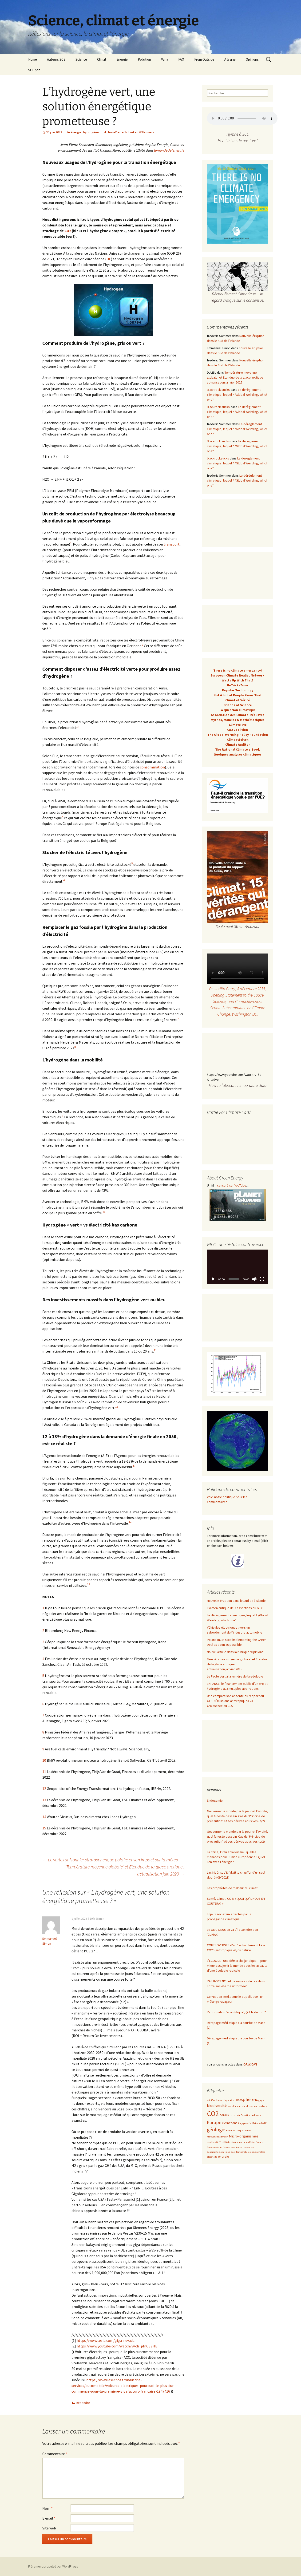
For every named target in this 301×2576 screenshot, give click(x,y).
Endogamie (215, 1800)
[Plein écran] (262, 1279)
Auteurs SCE (56, 59)
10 (44, 1760)
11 (44, 1771)
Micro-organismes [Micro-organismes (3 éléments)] (243, 2136)
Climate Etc (237, 725)
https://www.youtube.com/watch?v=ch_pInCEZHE (117, 2346)
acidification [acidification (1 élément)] (213, 2100)
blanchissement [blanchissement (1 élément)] (250, 2106)
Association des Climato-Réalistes (237, 715)
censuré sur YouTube (231, 1185)
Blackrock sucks (218, 390)
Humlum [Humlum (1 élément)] (230, 2130)
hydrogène (91, 132)
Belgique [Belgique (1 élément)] (259, 2100)
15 (44, 1828)
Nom (47, 2508)
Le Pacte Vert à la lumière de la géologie (235, 1676)
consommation (152, 767)
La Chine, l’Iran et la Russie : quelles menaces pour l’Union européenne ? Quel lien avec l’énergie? (236, 1857)
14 (44, 1816)
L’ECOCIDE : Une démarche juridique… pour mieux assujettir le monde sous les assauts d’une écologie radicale (237, 1966)
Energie (122, 59)
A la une (230, 59)
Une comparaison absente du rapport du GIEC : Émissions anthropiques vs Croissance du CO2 (235, 1701)
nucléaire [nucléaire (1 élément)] (250, 2142)
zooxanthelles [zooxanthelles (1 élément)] (257, 2151)
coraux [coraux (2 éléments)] (224, 2115)
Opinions (252, 59)
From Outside (204, 59)
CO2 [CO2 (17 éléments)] (213, 2113)
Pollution (144, 59)
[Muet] (254, 1279)
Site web (49, 2528)
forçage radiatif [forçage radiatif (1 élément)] (246, 2123)
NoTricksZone (237, 685)
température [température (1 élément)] (243, 2151)
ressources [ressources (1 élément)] (248, 2147)
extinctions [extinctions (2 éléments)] (230, 2123)
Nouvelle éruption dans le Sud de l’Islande (236, 1601)
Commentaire (54, 2453)
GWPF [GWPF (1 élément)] (263, 2123)
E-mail (48, 2518)
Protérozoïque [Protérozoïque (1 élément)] (214, 2147)
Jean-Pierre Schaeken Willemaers (130, 132)
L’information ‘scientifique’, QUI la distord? (236, 2012)
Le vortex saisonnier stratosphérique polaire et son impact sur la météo (110, 1860)
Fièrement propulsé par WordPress (53, 2566)
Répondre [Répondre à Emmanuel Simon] (83, 2403)
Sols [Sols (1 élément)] (233, 2151)
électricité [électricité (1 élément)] (212, 2156)
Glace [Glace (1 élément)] (257, 2123)
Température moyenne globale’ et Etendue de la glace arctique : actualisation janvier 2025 (236, 377)
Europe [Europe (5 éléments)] (214, 2122)
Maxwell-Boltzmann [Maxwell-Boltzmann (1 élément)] (217, 2136)
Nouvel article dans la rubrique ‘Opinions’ (235, 1652)
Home (32, 59)
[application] (237, 1267)
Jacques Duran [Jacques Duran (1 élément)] (243, 2130)
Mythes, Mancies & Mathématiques (238, 720)
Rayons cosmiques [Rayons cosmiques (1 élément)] (232, 2147)
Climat (101, 59)
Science (81, 59)
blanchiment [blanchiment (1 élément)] (234, 2106)
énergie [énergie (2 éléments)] (223, 2156)
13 (44, 1799)
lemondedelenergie (169, 150)
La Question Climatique (237, 710)
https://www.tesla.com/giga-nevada (106, 2340)
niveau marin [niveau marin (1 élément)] (238, 2142)
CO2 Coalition (237, 730)
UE (109, 259)
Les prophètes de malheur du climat (232, 1888)
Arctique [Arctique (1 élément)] (224, 2100)
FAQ (181, 59)
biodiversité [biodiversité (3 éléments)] (217, 2105)
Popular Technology (237, 690)
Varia (164, 59)
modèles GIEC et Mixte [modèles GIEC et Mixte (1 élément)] (218, 2142)
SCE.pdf (34, 70)
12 (44, 1788)
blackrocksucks (218, 458)
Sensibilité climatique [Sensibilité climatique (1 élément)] (218, 2151)
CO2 (67, 230)
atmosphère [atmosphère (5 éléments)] (242, 2099)
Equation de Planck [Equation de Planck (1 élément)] (251, 2115)
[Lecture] (213, 1279)
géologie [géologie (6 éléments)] (216, 2129)
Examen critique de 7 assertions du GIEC (235, 1608)
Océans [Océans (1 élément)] (259, 2142)
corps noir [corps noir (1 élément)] (235, 2115)
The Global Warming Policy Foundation (237, 734)
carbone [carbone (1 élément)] (263, 2106)
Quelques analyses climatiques (237, 754)
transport (172, 544)
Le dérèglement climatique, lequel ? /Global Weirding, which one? (237, 395)
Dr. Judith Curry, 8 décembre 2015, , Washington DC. (237, 1001)
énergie (76, 132)
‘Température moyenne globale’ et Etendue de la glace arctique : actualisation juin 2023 (124, 1870)
